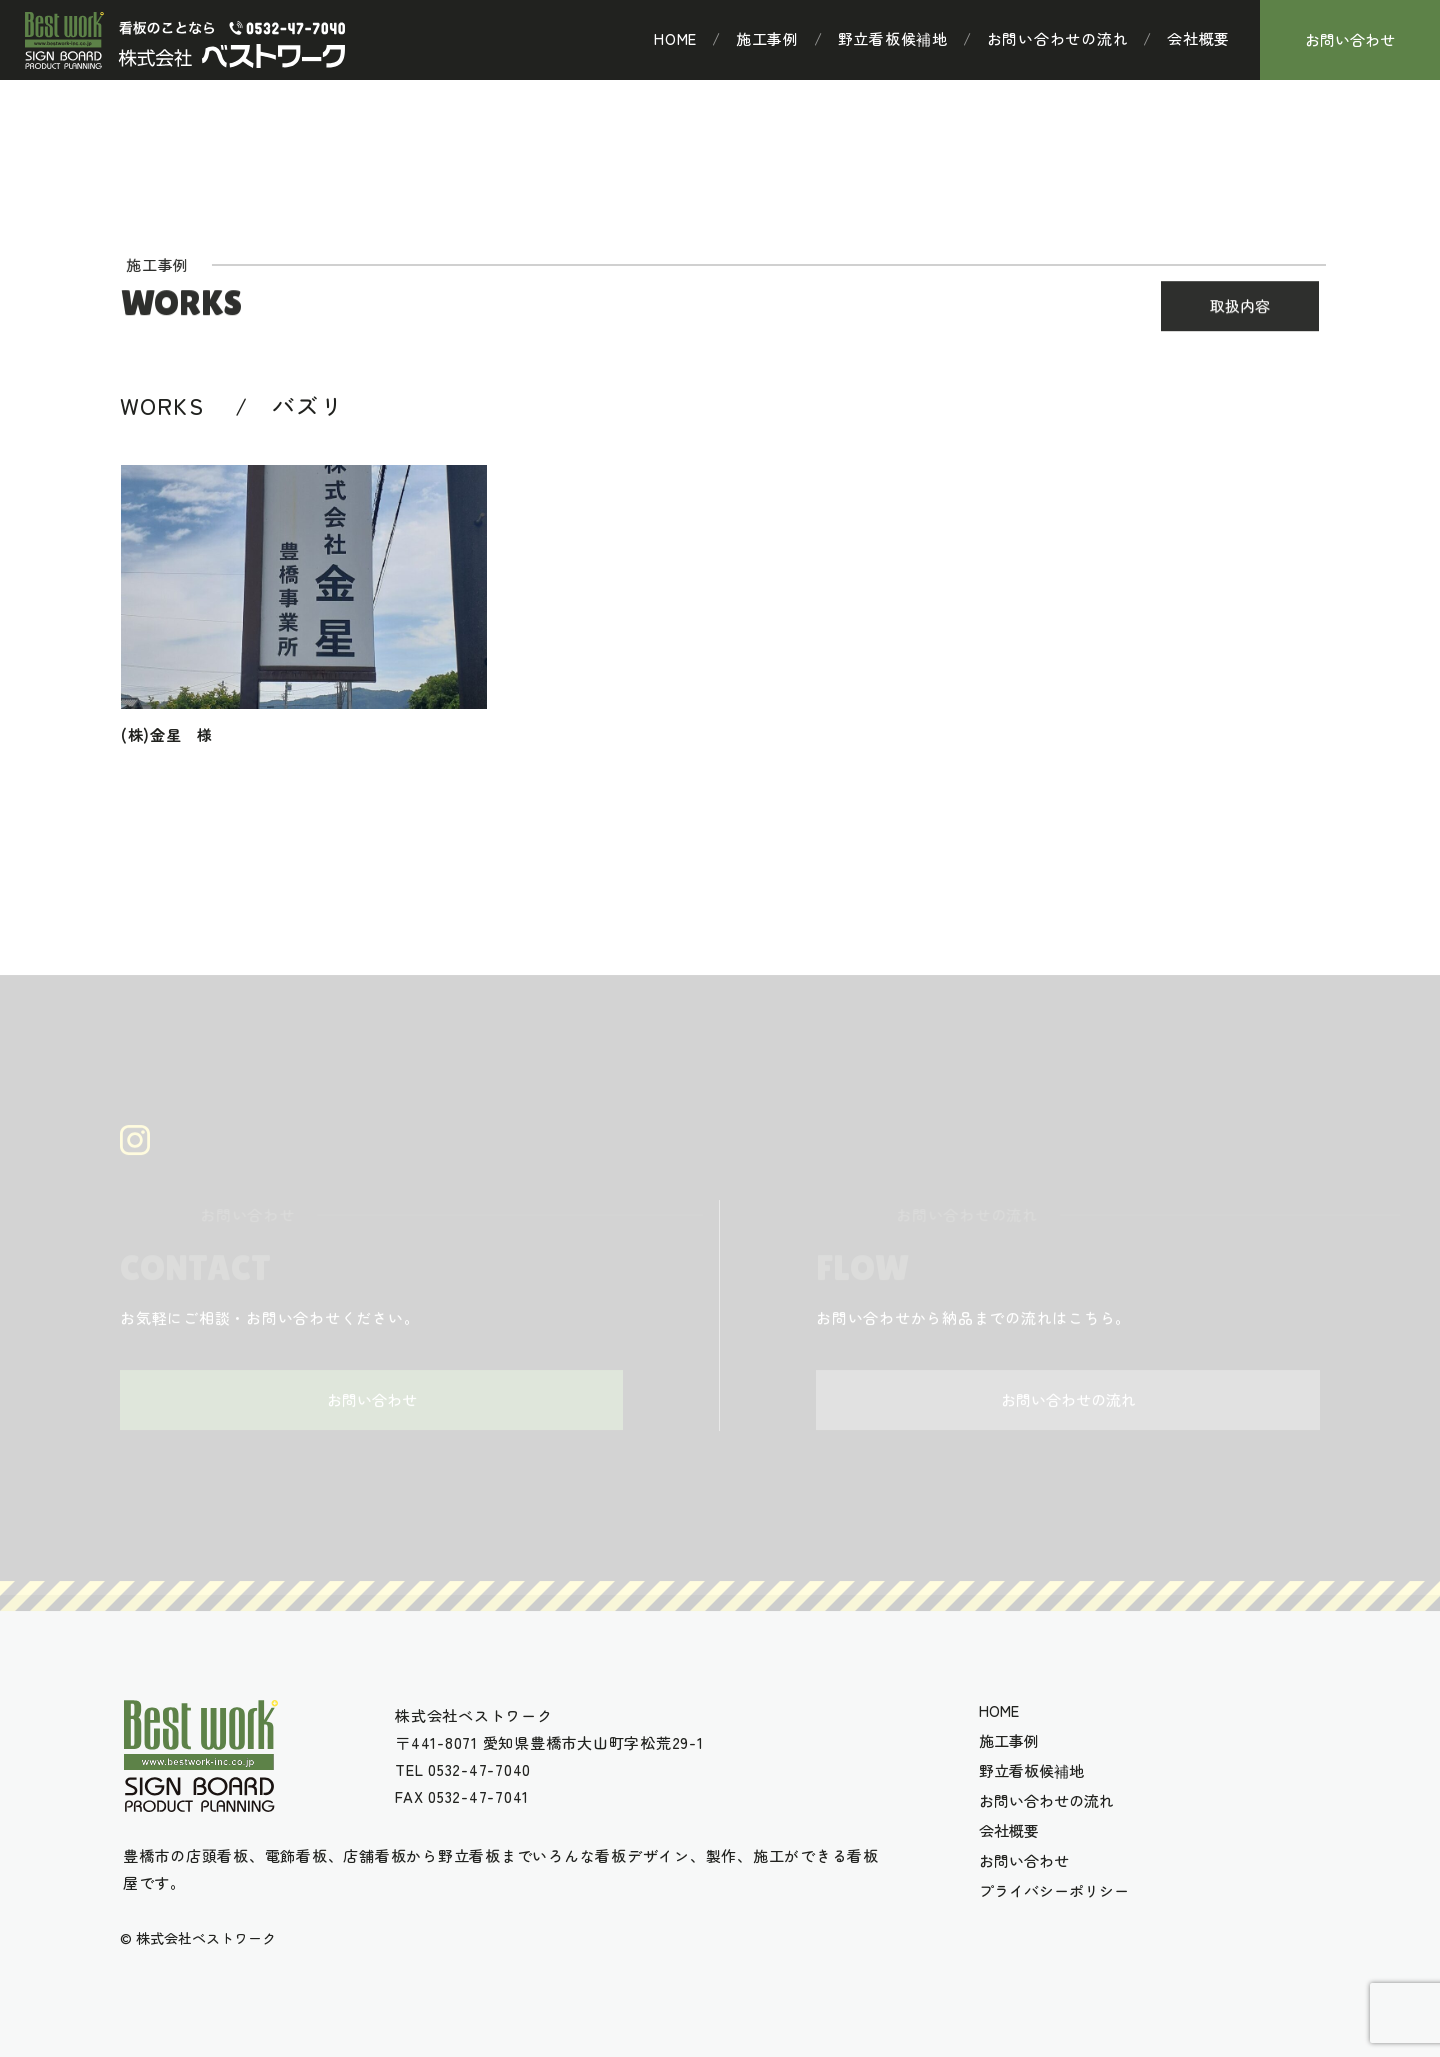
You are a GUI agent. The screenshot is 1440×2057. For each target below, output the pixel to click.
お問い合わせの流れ (1058, 39)
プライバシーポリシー (1054, 1891)
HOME (675, 39)
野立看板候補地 (893, 39)
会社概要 (1198, 39)
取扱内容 (1240, 308)
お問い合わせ (1350, 39)
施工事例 (767, 39)
